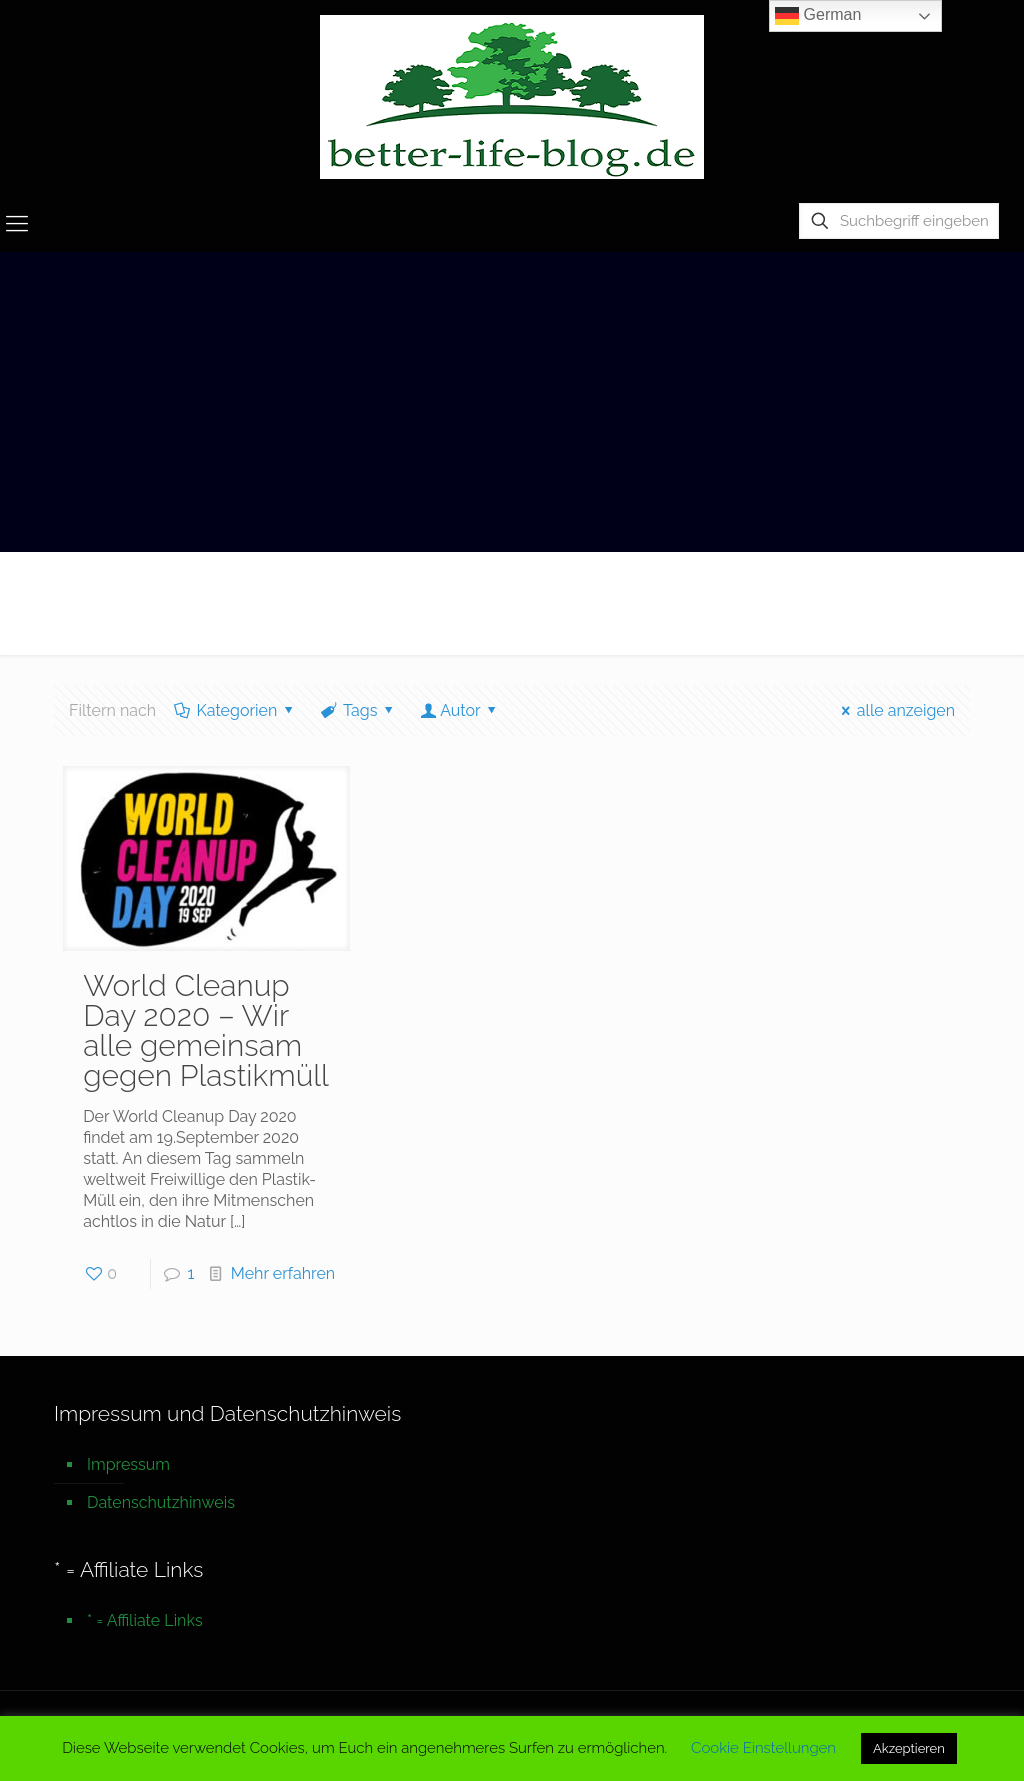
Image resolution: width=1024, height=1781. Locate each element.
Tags (359, 710)
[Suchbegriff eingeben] (899, 221)
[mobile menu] (17, 223)
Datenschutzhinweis (161, 1502)
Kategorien (235, 710)
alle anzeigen (894, 710)
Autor (460, 710)
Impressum (128, 1464)
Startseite (901, 593)
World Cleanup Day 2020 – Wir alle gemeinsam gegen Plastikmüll (206, 1030)
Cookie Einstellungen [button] (763, 1748)
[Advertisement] (512, 402)
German (818, 16)
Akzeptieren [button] (909, 1748)
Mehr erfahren (283, 1273)
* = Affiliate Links (145, 1620)
